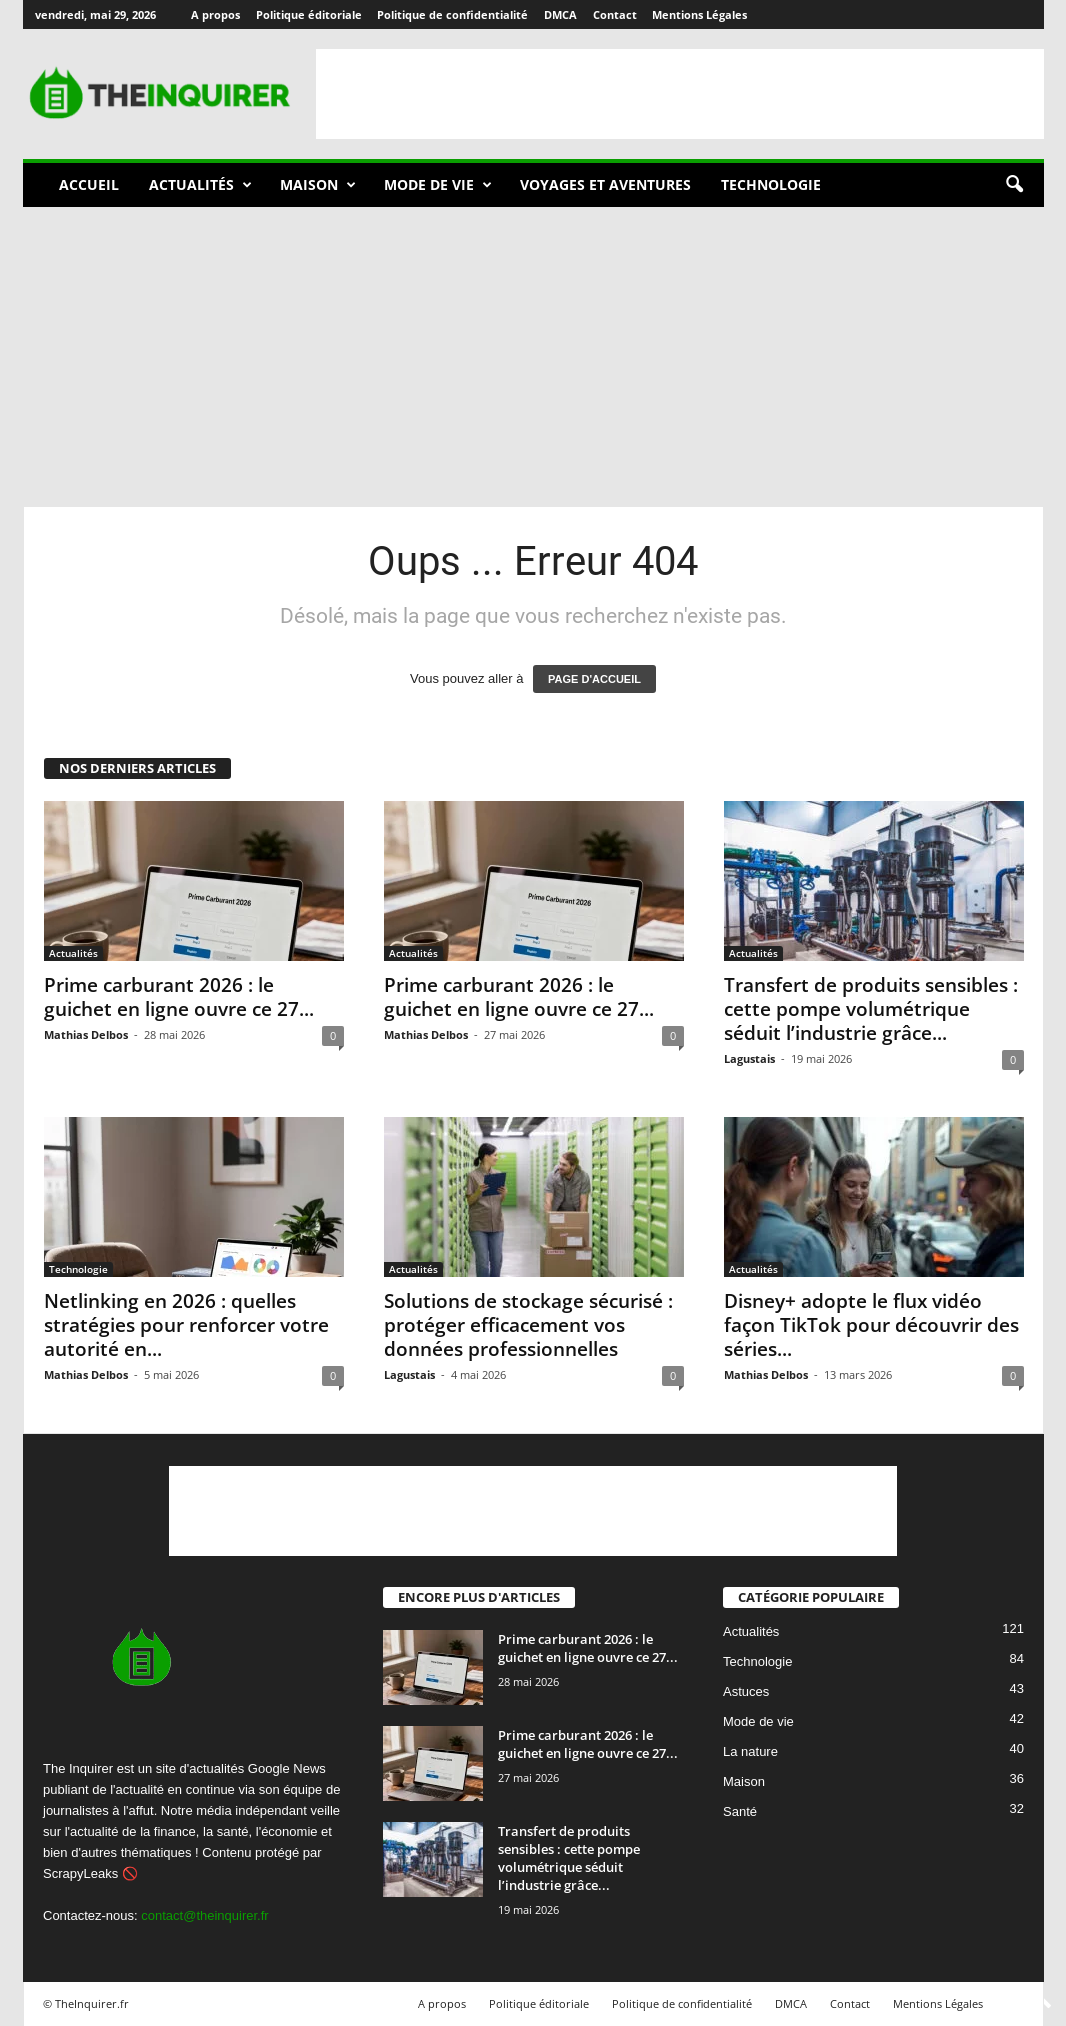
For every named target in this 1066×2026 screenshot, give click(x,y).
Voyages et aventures (605, 184)
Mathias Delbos (86, 1034)
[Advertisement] (680, 94)
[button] (1014, 185)
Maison (318, 185)
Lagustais (749, 1058)
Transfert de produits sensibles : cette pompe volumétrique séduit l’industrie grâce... (871, 1009)
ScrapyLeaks (80, 1873)
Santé (740, 1812)
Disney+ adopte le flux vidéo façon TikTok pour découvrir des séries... (871, 1325)
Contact (615, 14)
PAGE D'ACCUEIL (594, 679)
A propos (215, 14)
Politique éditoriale (309, 14)
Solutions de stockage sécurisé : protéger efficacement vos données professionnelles (528, 1325)
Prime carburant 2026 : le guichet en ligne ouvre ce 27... (179, 997)
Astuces (746, 1692)
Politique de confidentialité (452, 14)
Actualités (200, 185)
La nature (750, 1752)
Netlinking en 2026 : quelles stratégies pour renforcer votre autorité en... (186, 1325)
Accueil (89, 184)
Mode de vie (438, 185)
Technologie (771, 184)
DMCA (560, 14)
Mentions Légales (699, 14)
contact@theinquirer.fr (204, 1915)
